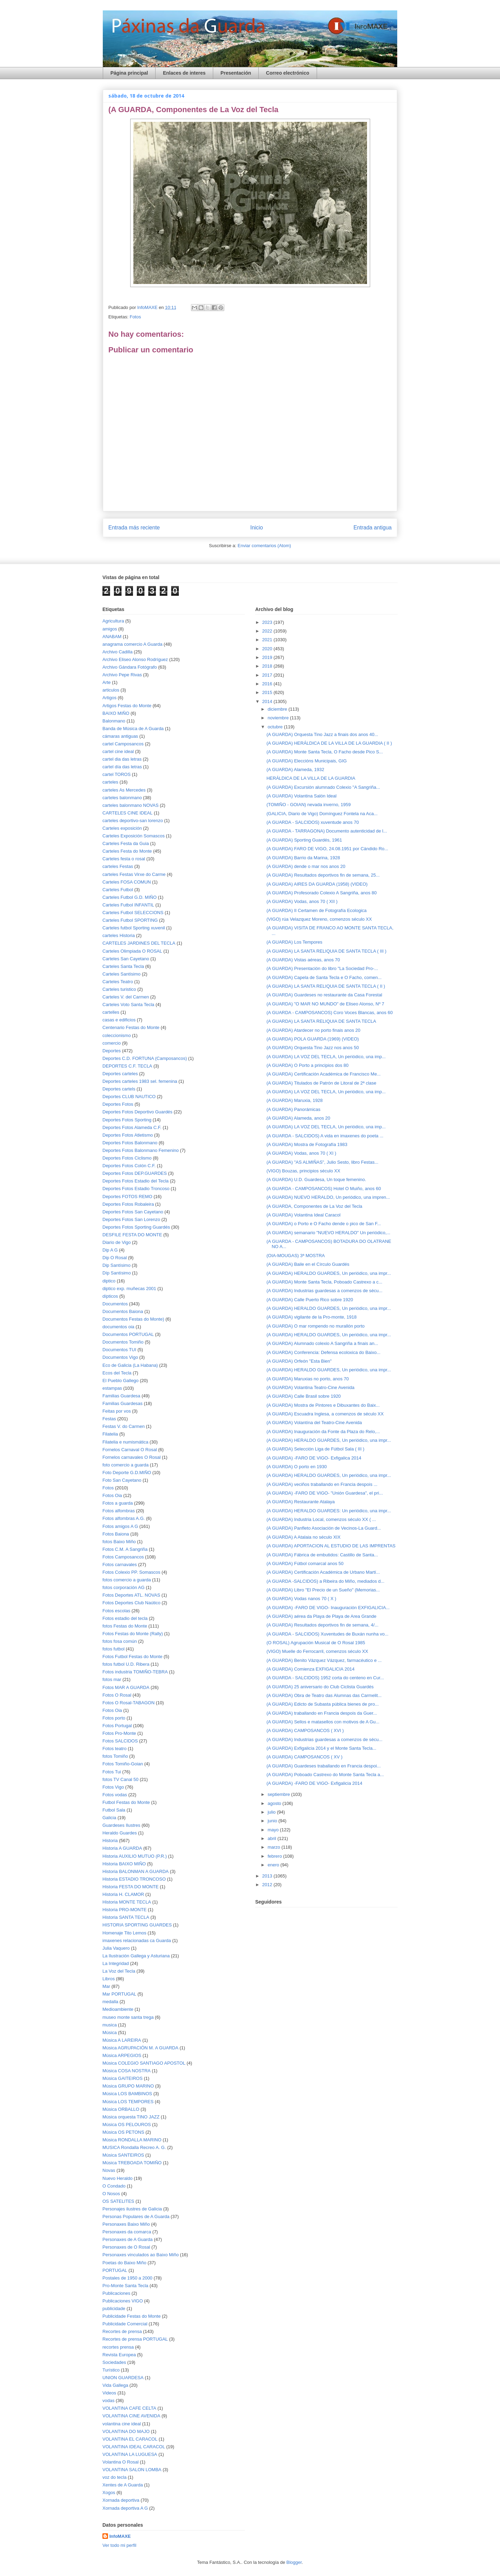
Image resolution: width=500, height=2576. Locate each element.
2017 (268, 675)
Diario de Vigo (116, 1242)
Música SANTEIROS (123, 2155)
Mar (106, 1986)
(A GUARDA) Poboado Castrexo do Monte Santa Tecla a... (325, 1774)
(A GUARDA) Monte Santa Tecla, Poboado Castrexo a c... (324, 1282)
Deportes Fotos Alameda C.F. (131, 1127)
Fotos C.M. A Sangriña (125, 1549)
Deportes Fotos (117, 1104)
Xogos (108, 2492)
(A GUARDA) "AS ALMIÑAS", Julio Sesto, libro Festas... (322, 1162)
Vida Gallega (115, 2385)
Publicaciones (116, 2293)
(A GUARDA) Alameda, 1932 (295, 769)
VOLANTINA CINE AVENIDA (131, 2415)
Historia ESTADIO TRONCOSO (134, 1879)
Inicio (256, 527)
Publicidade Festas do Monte (131, 2316)
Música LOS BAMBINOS (127, 2093)
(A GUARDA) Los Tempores (294, 942)
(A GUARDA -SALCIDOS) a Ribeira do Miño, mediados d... (325, 1581)
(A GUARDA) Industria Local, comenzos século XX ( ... (321, 1519)
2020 (268, 648)
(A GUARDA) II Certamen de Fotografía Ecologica (316, 910)
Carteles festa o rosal (123, 858)
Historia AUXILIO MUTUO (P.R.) (134, 1856)
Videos (109, 2392)
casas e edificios (118, 1019)
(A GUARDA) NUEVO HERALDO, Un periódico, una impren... (328, 1197)
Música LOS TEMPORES (127, 2101)
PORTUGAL (114, 2270)
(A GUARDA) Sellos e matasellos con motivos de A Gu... (322, 1721)
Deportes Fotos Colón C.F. (129, 1165)
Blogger (294, 2562)
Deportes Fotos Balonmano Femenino (140, 1150)
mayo (274, 1829)
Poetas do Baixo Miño (124, 2262)
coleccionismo (116, 1035)
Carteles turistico (119, 989)
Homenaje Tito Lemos (124, 1932)
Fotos (135, 316)
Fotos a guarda (117, 1503)
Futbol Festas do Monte (126, 1802)
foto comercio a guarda (125, 1464)
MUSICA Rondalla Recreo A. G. (134, 2147)
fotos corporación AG (123, 1587)
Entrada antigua (372, 527)
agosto (275, 1803)
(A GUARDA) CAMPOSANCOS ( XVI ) (304, 1730)
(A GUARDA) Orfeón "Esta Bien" (299, 1361)
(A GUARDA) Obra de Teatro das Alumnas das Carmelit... (323, 1695)
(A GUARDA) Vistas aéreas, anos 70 (303, 959)
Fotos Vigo (113, 1787)
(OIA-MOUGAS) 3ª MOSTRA (295, 1255)
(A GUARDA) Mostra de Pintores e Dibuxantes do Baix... (323, 1405)
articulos (110, 690)
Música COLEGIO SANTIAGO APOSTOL (143, 2063)
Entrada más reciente (134, 527)
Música (109, 2032)
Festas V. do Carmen (123, 1426)
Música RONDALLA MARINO (131, 2139)
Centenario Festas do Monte (130, 1027)
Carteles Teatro (117, 981)
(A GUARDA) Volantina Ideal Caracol (303, 1215)
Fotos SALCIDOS (120, 1740)
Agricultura (113, 621)
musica (109, 2024)
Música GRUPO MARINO (128, 2086)
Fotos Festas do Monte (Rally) (132, 1633)
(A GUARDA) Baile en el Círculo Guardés (307, 1264)
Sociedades (114, 2362)
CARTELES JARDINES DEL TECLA (138, 943)
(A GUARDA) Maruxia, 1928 (294, 1100)
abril (272, 1838)
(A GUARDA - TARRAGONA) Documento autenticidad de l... (326, 831)
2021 (268, 639)
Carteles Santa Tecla (123, 966)
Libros (108, 1978)
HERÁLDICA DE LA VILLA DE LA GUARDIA (310, 778)
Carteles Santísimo (121, 974)
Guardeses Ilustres (121, 1825)
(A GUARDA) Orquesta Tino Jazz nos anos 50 (312, 1047)
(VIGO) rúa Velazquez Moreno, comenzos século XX (319, 919)
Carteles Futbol (117, 889)
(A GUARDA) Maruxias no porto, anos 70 (307, 1378)
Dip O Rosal (114, 1257)
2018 (268, 666)
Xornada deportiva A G (125, 2508)
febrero (275, 1856)
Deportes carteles (120, 1073)
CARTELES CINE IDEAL (127, 813)
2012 (268, 1884)
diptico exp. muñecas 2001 (129, 1288)
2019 (268, 657)
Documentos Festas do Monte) (133, 1319)
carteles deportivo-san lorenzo (132, 820)
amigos (109, 629)
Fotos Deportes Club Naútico (131, 1602)
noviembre (279, 717)
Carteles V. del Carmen (125, 997)
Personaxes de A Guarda (127, 2239)
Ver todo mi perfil (119, 2545)
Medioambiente (117, 2009)
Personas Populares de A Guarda (135, 2216)
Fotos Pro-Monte (119, 1733)
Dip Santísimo (116, 1265)
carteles (110, 782)
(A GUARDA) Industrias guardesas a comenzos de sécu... (324, 1290)
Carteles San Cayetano (125, 958)
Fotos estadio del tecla (125, 1618)
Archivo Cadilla (117, 651)
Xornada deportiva (120, 2500)
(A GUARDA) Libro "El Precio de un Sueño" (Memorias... (323, 1589)
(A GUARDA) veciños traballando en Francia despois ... (321, 1484)
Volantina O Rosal (120, 2462)
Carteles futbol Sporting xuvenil (133, 927)
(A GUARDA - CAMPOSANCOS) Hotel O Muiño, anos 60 (323, 1188)
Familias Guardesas (122, 1403)
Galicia (109, 1817)
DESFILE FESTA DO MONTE (132, 1234)
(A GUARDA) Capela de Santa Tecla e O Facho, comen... (323, 977)
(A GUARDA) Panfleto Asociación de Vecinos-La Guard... (323, 1528)
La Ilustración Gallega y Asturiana (136, 1955)
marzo (275, 1847)
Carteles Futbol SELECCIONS (133, 912)
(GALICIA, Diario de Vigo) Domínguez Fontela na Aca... (321, 813)
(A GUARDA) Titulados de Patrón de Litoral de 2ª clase (321, 1083)
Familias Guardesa (121, 1395)
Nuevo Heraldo (117, 2178)
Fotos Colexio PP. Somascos (131, 1572)
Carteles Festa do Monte (127, 851)
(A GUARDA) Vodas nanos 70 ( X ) (301, 1598)
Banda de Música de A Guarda (133, 728)
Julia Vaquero (116, 1948)
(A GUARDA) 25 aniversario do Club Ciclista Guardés (320, 1686)
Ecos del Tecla (117, 1372)
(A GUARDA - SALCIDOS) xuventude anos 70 (312, 822)
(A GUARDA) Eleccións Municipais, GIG (306, 760)
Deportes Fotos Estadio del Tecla (135, 1181)
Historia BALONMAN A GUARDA (135, 1871)
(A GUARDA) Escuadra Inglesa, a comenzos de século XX (324, 1413)
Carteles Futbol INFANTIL (128, 905)
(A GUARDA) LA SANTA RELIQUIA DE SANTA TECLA (321, 1021)
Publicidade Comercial (124, 2323)
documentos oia (118, 1326)
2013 (268, 1876)
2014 (268, 701)
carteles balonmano (122, 797)
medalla (110, 2001)
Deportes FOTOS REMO (127, 1196)
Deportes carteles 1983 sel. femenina (139, 1081)
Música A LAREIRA (121, 2040)
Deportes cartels (118, 1089)
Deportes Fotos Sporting (126, 1119)
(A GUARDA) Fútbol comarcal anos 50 (304, 1563)
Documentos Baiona (122, 1311)
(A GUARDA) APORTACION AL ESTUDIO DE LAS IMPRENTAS (330, 1545)
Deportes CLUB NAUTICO (129, 1096)
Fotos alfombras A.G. (123, 1518)
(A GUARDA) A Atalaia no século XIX (303, 1537)
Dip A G (110, 1250)
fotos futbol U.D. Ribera (125, 1664)
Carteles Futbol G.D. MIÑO (129, 897)
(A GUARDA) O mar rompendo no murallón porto (315, 1326)
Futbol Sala (113, 1810)
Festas (109, 1418)
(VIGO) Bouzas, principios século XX (303, 1170)
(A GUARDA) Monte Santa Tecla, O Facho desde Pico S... (324, 751)
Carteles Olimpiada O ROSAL (132, 951)
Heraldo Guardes (119, 1832)
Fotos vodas (114, 1794)
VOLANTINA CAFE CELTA (129, 2408)
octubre (276, 726)
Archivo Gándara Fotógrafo (129, 667)
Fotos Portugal (117, 1725)
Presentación (235, 73)
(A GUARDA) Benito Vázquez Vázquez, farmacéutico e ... (324, 1660)
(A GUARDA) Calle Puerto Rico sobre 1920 (309, 1299)
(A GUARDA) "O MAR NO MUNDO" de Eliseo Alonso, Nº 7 (325, 1003)
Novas (108, 2170)
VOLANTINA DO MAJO (126, 2431)
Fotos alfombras (118, 1510)
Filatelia (110, 1434)
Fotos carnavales (119, 1564)
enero (274, 1864)
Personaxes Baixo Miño (126, 2224)
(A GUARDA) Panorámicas (293, 1109)
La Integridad (115, 1963)
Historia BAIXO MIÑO (124, 1863)
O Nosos (111, 2193)
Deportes (111, 1050)
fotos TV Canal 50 (120, 1779)
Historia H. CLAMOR (123, 1894)
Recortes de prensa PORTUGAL (135, 2339)
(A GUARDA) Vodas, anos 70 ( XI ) (301, 1153)
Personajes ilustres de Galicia (132, 2208)
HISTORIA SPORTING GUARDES (137, 1924)
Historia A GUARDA (122, 1848)
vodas (108, 2400)
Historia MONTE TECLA (126, 1902)
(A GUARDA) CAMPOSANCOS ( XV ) (304, 1756)
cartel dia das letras (122, 759)
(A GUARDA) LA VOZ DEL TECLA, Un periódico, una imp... (325, 1056)
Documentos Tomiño (122, 1342)
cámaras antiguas (120, 736)
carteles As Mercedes (123, 790)
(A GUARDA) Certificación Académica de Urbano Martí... (323, 1572)
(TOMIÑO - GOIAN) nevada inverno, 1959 (308, 804)
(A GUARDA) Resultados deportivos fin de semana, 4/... (322, 1625)
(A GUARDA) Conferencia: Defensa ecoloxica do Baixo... (323, 1352)
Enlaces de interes (184, 73)
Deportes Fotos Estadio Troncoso (135, 1188)
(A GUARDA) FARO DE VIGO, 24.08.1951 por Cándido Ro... (327, 848)
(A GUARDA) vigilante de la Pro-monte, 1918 (311, 1317)
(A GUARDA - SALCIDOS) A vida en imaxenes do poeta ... (324, 1135)
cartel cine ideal (118, 751)
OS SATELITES (118, 2201)
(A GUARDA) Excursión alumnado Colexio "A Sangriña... (323, 787)
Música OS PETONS (123, 2132)
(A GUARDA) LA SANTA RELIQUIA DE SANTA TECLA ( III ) (326, 951)
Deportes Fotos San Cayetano (132, 1211)
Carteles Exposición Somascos (133, 835)
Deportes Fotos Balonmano (129, 1142)
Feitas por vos (116, 1411)
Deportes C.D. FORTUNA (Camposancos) (144, 1058)
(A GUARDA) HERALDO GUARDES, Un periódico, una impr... (328, 1273)
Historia (110, 1840)
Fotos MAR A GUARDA (125, 1687)
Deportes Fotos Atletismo (127, 1135)
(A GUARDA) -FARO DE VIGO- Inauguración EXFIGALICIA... (328, 1607)
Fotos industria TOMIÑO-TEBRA (135, 1671)
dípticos (110, 1296)
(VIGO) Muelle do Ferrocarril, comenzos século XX (317, 1651)
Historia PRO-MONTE (124, 1909)
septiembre (279, 1794)
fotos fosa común (119, 1641)
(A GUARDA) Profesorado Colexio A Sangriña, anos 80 (321, 892)
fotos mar (111, 1679)
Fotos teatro (114, 1748)
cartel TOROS (116, 774)
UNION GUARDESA (122, 2377)
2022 (268, 631)
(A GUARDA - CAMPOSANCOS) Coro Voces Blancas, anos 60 (329, 1012)
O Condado (114, 2186)
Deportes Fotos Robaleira (128, 1204)
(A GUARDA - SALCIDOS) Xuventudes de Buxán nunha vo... (327, 1634)
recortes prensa (118, 2347)
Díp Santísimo (116, 1273)
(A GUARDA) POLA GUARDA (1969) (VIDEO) (312, 1039)
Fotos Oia (112, 1495)
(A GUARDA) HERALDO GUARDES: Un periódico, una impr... (328, 1510)
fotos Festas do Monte (124, 1626)
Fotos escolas (116, 1610)
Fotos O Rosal (116, 1695)
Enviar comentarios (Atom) (264, 545)
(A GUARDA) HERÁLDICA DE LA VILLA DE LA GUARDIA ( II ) (329, 743)
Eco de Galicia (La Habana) (130, 1365)
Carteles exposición (122, 828)
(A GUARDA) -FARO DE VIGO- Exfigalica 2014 (313, 1458)
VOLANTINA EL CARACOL (129, 2439)
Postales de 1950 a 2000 (127, 2278)
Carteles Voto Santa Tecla (128, 1004)
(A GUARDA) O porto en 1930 (296, 1466)
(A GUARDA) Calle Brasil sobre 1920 (303, 1396)
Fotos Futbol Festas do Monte (132, 1656)
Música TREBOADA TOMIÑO (132, 2162)
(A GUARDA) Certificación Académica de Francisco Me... (323, 1074)
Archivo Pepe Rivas (122, 674)
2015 (268, 692)
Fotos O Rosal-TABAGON (128, 1702)
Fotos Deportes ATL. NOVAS (131, 1595)
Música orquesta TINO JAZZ (130, 2116)
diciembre (278, 709)
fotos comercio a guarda (126, 1579)
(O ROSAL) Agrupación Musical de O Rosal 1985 (315, 1642)
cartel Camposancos (123, 743)
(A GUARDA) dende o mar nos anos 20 (305, 866)
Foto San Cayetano (121, 1480)
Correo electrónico (287, 73)
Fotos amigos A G (120, 1526)
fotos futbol (113, 1648)
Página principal (129, 73)
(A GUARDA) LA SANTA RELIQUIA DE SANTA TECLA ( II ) (325, 986)
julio (272, 1812)
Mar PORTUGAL (119, 1994)
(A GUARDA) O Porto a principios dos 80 (307, 1065)
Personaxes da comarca (126, 2231)
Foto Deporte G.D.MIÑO (126, 1472)
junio (273, 1820)
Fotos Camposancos (123, 1556)
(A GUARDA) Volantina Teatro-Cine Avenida (310, 1387)
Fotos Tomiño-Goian (122, 1763)
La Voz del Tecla (118, 1971)
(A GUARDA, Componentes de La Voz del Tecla (314, 1206)
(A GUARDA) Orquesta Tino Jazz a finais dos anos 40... (322, 734)
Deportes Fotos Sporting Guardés (136, 1227)
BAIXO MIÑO (115, 713)
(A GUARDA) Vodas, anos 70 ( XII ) (301, 901)
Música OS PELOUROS (126, 2124)
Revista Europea (119, 2354)
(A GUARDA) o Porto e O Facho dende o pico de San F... (323, 1223)
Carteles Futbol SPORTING (130, 920)
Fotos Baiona (115, 1534)
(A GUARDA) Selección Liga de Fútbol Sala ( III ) (315, 1449)
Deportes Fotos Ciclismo (127, 1158)
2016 (268, 683)
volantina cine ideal (121, 2423)
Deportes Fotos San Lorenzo (131, 1219)
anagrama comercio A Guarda (132, 644)
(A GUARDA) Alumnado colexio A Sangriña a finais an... (322, 1343)
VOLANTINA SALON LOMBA (131, 2469)
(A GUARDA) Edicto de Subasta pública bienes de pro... (322, 1704)
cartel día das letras (122, 766)
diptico (109, 1280)
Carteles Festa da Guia (125, 843)
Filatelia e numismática (125, 1442)
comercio (111, 1043)
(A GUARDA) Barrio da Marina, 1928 (303, 857)
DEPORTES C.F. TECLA (127, 1066)
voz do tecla (114, 2477)
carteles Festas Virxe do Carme (134, 874)
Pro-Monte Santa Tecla (125, 2285)
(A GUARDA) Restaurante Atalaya (300, 1501)
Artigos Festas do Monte (126, 705)
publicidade (113, 2308)
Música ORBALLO (120, 2109)
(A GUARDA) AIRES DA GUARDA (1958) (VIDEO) (316, 884)
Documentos (115, 1303)
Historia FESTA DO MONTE (130, 1886)
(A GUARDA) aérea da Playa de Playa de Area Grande (321, 1616)
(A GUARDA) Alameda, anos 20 (298, 1118)
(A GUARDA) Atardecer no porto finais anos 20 (313, 1030)
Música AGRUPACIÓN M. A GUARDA (140, 2047)
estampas (112, 1388)
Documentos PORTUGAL (128, 1334)
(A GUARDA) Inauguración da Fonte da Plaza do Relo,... (323, 1431)
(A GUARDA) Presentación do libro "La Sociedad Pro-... (322, 968)
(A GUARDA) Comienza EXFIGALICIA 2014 (310, 1669)
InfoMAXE (120, 2536)
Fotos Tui (111, 1771)
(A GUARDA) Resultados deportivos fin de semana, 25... (323, 875)
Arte (106, 682)
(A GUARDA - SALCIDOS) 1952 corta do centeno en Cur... (325, 1677)
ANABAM (112, 636)
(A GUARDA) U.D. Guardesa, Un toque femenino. (316, 1179)
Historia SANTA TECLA (125, 1917)
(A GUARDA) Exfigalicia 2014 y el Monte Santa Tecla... (321, 1748)
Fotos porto (113, 1718)
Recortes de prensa (122, 2331)
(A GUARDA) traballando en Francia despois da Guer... (321, 1713)
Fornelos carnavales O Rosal (131, 1457)
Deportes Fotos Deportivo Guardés (137, 1111)
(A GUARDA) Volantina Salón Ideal (301, 795)
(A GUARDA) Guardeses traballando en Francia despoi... (323, 1765)
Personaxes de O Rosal (126, 2247)
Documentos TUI (119, 1349)
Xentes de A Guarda (122, 2484)
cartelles (110, 1012)
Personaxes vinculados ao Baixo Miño (140, 2254)
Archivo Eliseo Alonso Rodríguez (135, 659)
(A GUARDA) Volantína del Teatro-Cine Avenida (314, 1422)
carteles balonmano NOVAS (130, 805)
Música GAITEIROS (122, 2078)
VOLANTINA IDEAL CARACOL (133, 2446)
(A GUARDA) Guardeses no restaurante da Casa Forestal (324, 994)
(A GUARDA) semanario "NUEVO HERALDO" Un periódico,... (328, 1232)
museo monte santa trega (127, 2017)
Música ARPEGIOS (121, 2055)
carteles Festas (117, 866)
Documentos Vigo (120, 1357)
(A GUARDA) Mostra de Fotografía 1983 (306, 1144)
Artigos (109, 697)
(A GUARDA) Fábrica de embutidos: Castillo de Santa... (322, 1554)
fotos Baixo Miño (119, 1541)
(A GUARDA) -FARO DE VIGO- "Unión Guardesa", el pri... (324, 1493)
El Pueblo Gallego (120, 1380)
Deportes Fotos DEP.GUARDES (134, 1173)
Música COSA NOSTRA (126, 2070)
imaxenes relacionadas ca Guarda (136, 1940)
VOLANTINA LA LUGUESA (129, 2454)
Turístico (110, 2370)
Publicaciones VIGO (122, 2300)
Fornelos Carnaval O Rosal (129, 1449)
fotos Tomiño (115, 1756)
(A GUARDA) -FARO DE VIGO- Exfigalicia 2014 (314, 1783)
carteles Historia (118, 935)
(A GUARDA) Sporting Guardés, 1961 (304, 840)
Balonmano (113, 721)
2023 (268, 622)
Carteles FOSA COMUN (126, 882)
